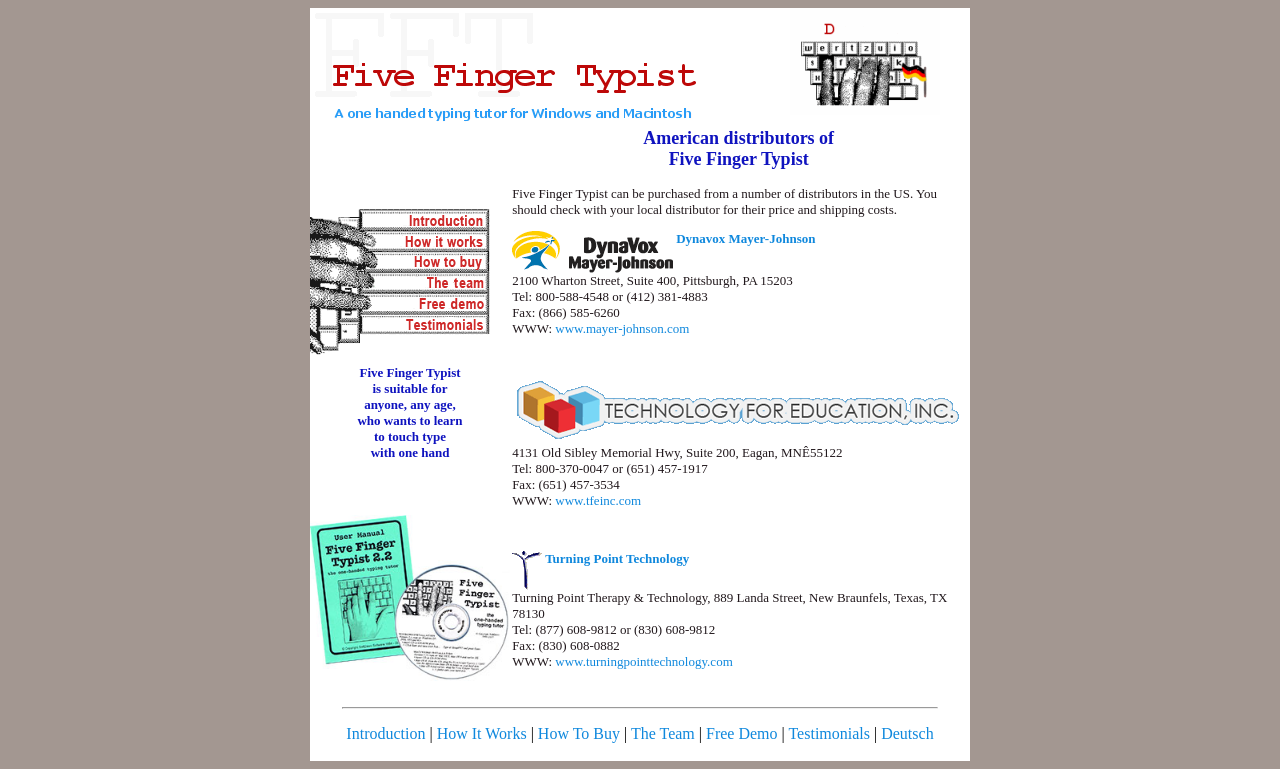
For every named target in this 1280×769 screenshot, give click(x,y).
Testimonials (829, 733)
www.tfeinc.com (598, 500)
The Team (663, 733)
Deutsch (907, 733)
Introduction (385, 733)
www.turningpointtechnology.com (643, 661)
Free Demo (742, 733)
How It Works (482, 733)
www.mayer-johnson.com (622, 328)
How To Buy (579, 733)
